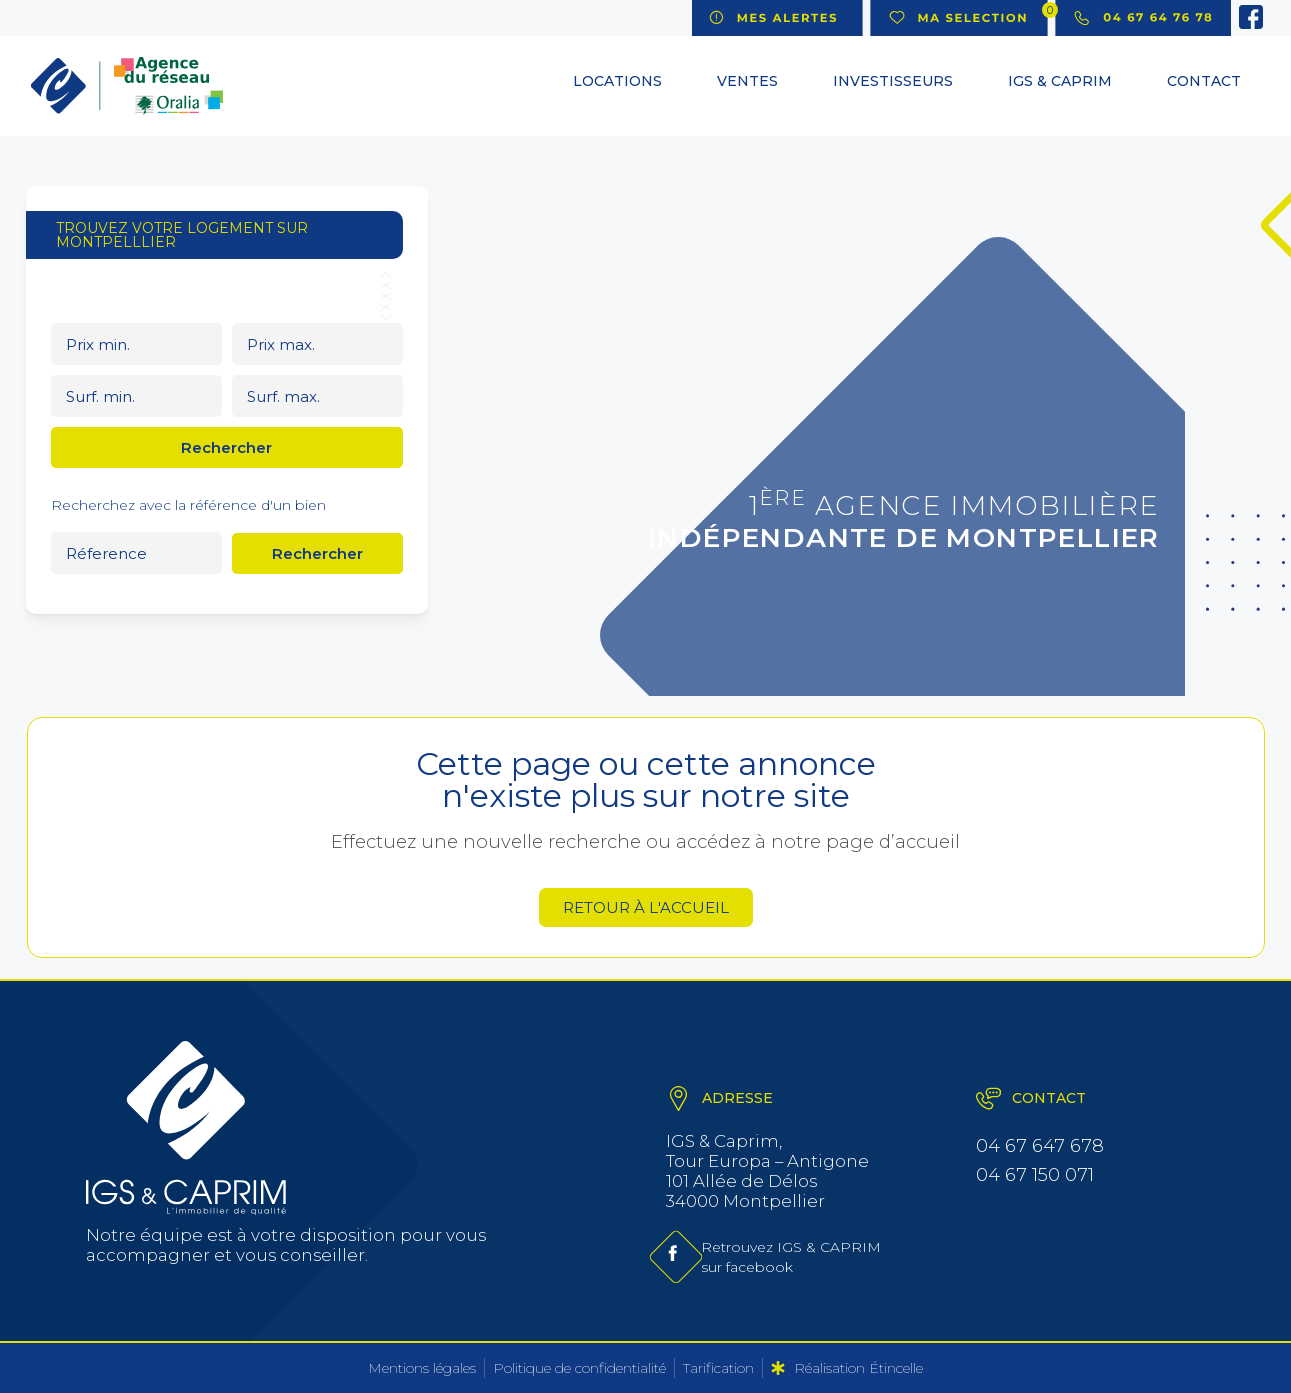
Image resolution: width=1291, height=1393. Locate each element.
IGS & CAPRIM (1060, 81)
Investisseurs (893, 81)
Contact (1204, 81)
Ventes (747, 81)
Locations (617, 81)
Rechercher (226, 447)
